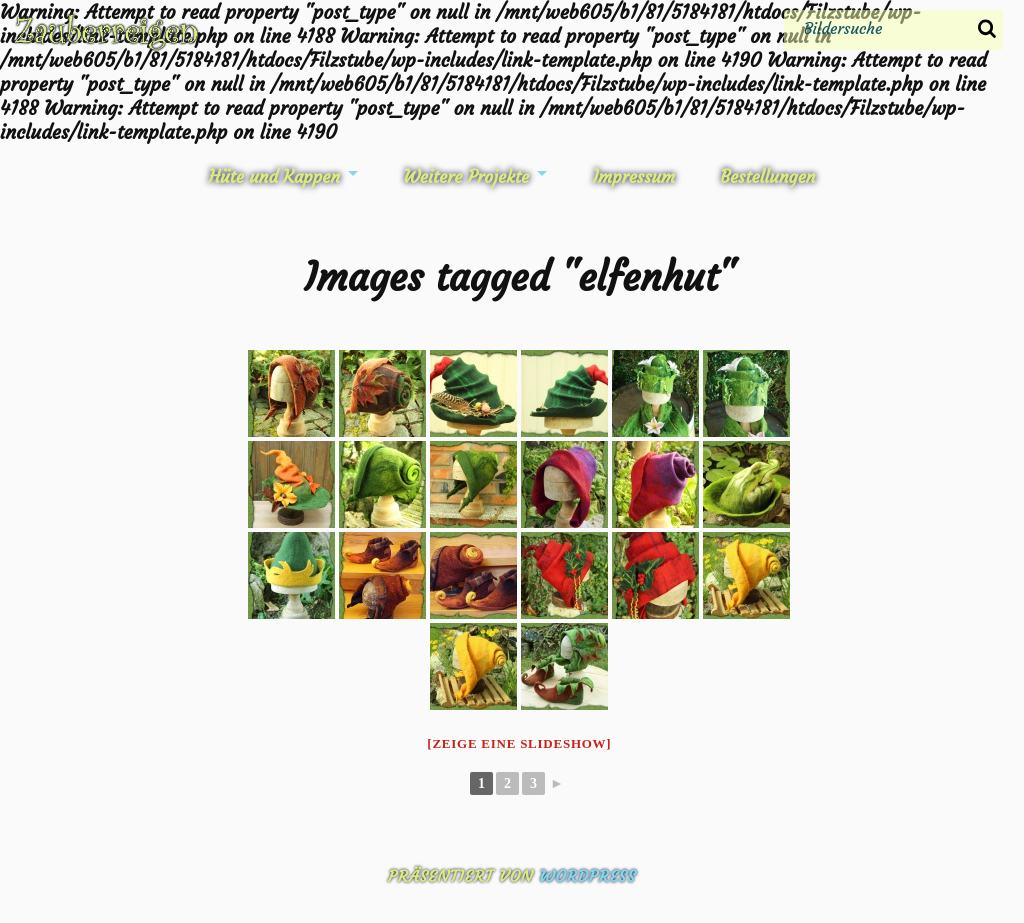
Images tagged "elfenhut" (519, 277)
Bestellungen (767, 177)
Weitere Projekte (467, 177)
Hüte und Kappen (274, 177)
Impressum (633, 177)
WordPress (587, 876)
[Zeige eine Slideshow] (519, 743)
